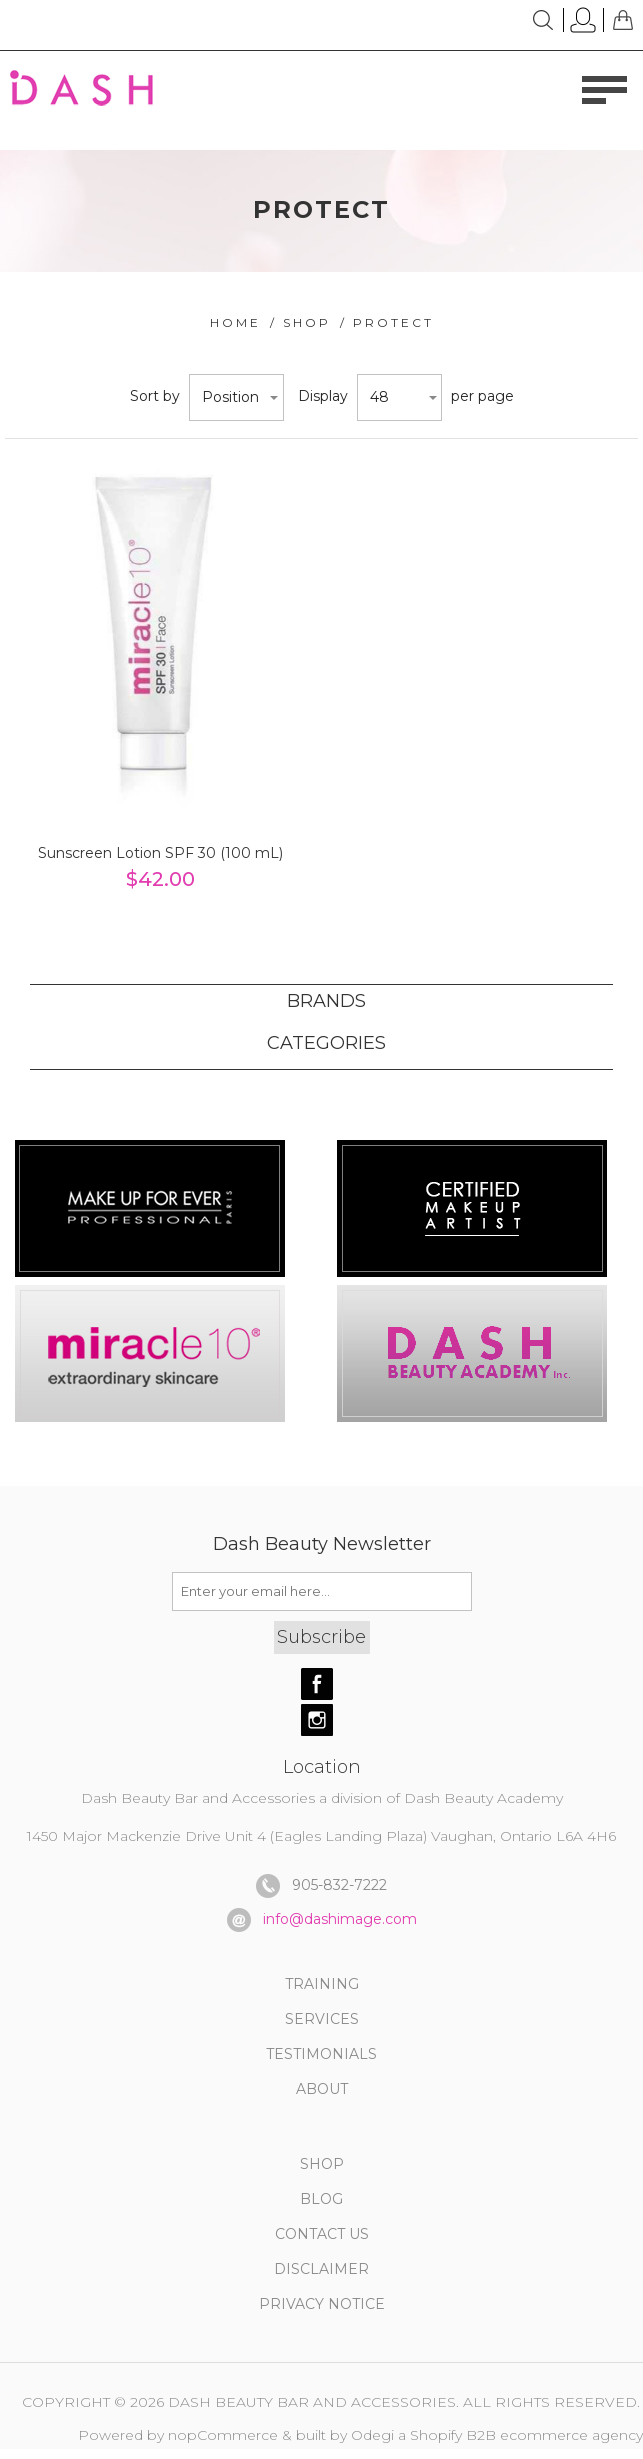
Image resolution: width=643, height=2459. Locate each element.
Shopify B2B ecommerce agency (526, 2435)
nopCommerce (223, 2435)
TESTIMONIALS (321, 2054)
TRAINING (322, 1984)
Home (235, 322)
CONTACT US (322, 2234)
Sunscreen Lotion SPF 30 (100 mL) (160, 853)
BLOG (321, 2199)
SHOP (322, 2164)
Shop (307, 322)
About (322, 2089)
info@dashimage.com (340, 1918)
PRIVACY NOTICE (322, 2304)
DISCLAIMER (321, 2269)
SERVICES (322, 2019)
